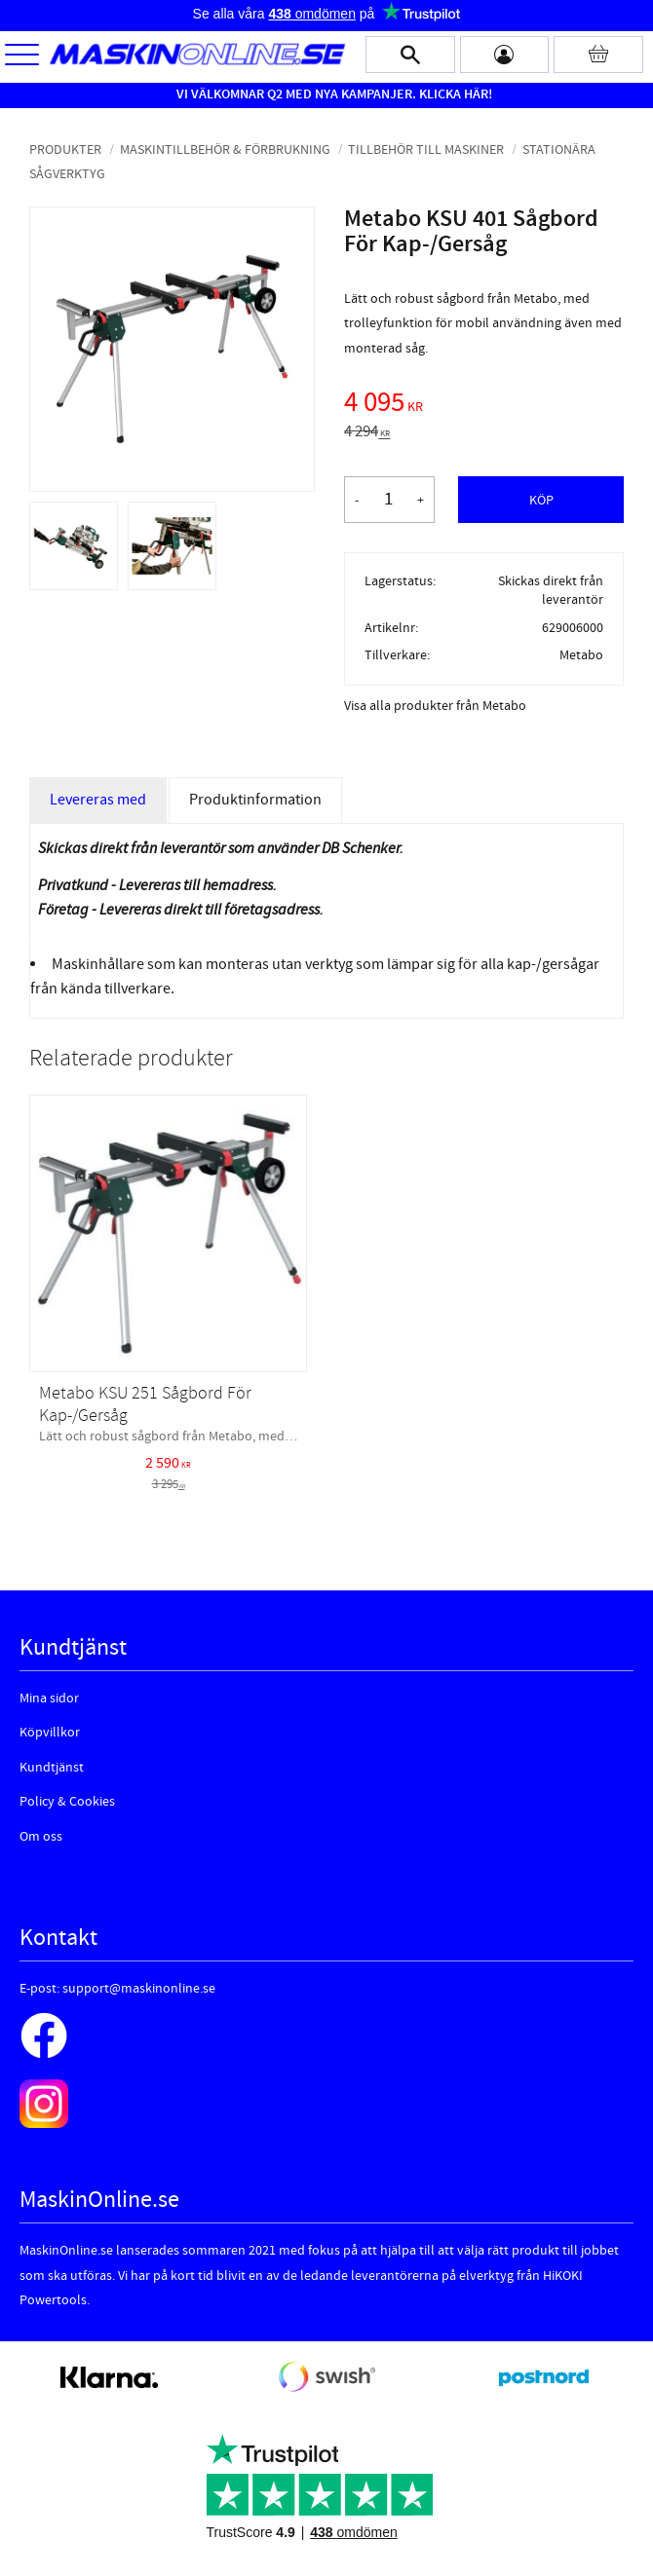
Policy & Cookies (67, 1802)
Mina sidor (49, 1698)
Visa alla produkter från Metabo (435, 706)
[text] (484, 405)
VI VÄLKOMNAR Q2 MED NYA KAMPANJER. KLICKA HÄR (332, 94)
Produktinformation (255, 799)
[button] (22, 56)
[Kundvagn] (598, 54)
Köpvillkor (49, 1732)
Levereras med (98, 799)
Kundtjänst (51, 1767)
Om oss (40, 1837)
